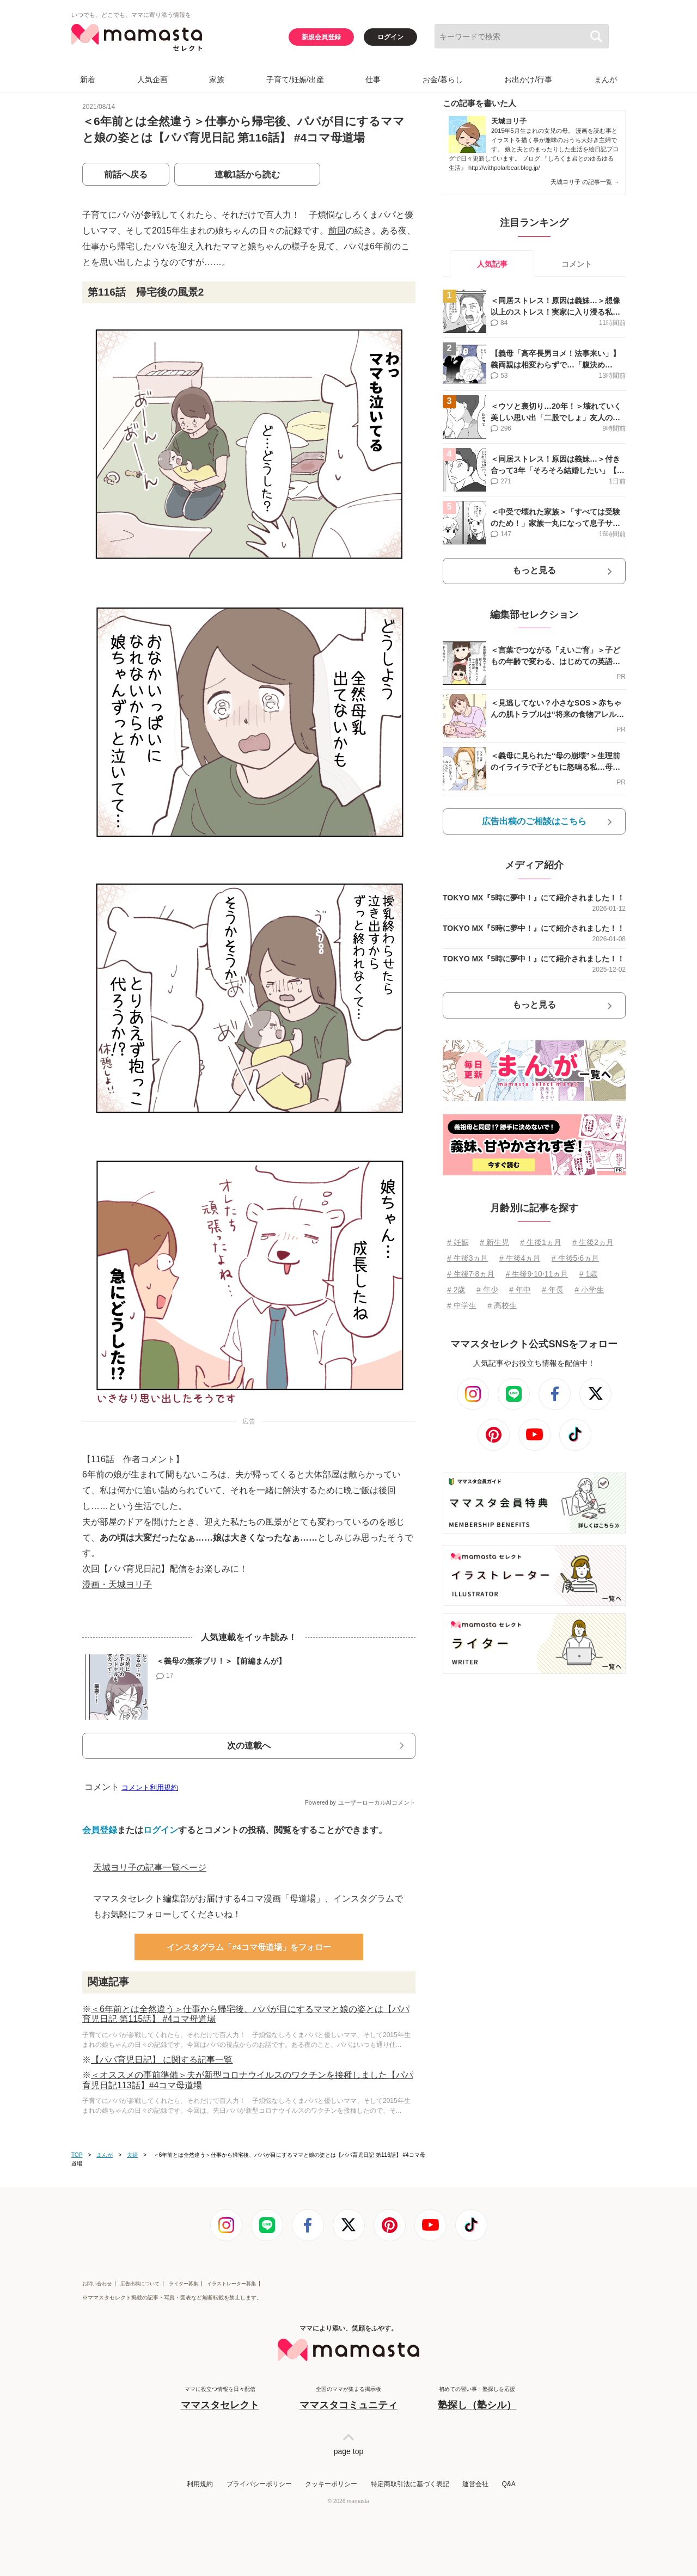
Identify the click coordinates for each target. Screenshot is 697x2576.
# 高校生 (502, 1305)
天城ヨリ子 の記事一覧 (585, 182)
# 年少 (487, 1289)
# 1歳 (588, 1273)
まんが (605, 79)
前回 (337, 230)
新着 (87, 79)
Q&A (508, 2484)
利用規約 (200, 2484)
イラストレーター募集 (231, 2283)
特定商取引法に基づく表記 (410, 2484)
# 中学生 (461, 1305)
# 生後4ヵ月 (519, 1258)
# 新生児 (494, 1242)
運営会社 (475, 2484)
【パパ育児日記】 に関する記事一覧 (162, 2059)
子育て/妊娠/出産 (295, 79)
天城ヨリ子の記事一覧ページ (149, 1867)
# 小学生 (589, 1289)
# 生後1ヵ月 (540, 1242)
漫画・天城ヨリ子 (117, 1584)
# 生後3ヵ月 (467, 1258)
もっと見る (534, 570)
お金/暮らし (443, 79)
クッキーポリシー (331, 2484)
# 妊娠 (458, 1242)
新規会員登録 (321, 37)
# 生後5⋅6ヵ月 (575, 1258)
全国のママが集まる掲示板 (348, 2399)
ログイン (390, 37)
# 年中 (520, 1289)
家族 (216, 79)
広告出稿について (140, 2283)
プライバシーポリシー (259, 2484)
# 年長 (553, 1289)
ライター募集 (183, 2283)
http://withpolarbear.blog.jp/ (504, 167)
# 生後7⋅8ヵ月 (470, 1273)
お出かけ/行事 (528, 79)
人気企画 (152, 79)
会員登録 (99, 1830)
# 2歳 (456, 1289)
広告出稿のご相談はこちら (534, 821)
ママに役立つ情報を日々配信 (220, 2399)
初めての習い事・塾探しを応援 (477, 2399)
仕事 (373, 79)
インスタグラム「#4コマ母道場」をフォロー (249, 1947)
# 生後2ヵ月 (592, 1242)
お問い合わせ (97, 2283)
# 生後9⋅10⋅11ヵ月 (537, 1273)
